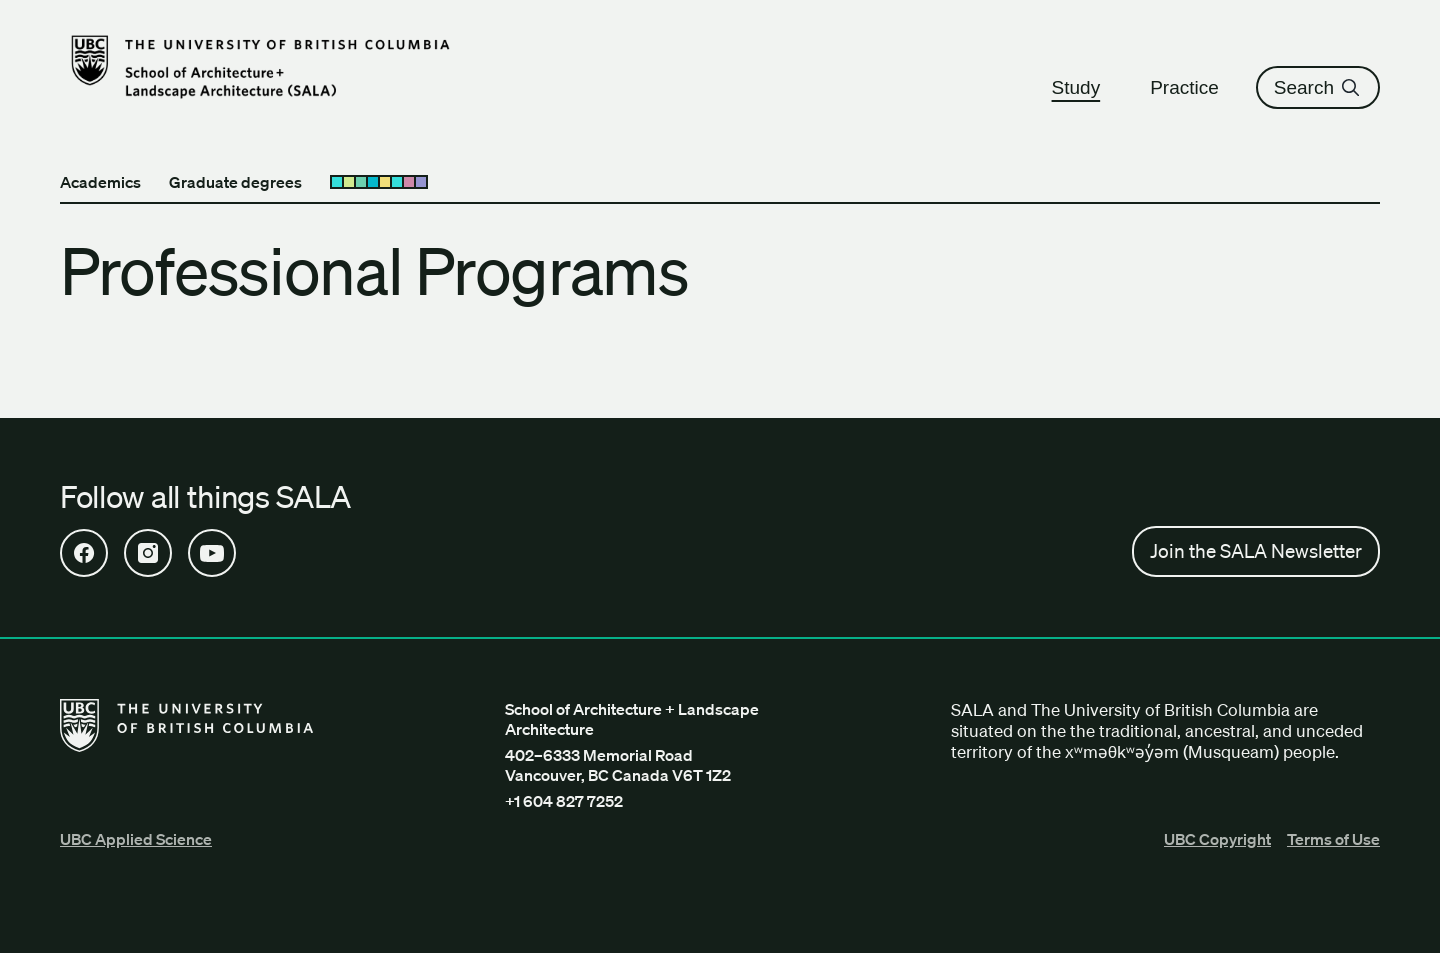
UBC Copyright (1217, 839)
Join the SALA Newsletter (1256, 551)
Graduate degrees (235, 182)
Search (1318, 87)
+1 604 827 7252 (564, 801)
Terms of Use (1333, 839)
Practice (1193, 87)
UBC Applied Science (136, 839)
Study (1085, 87)
